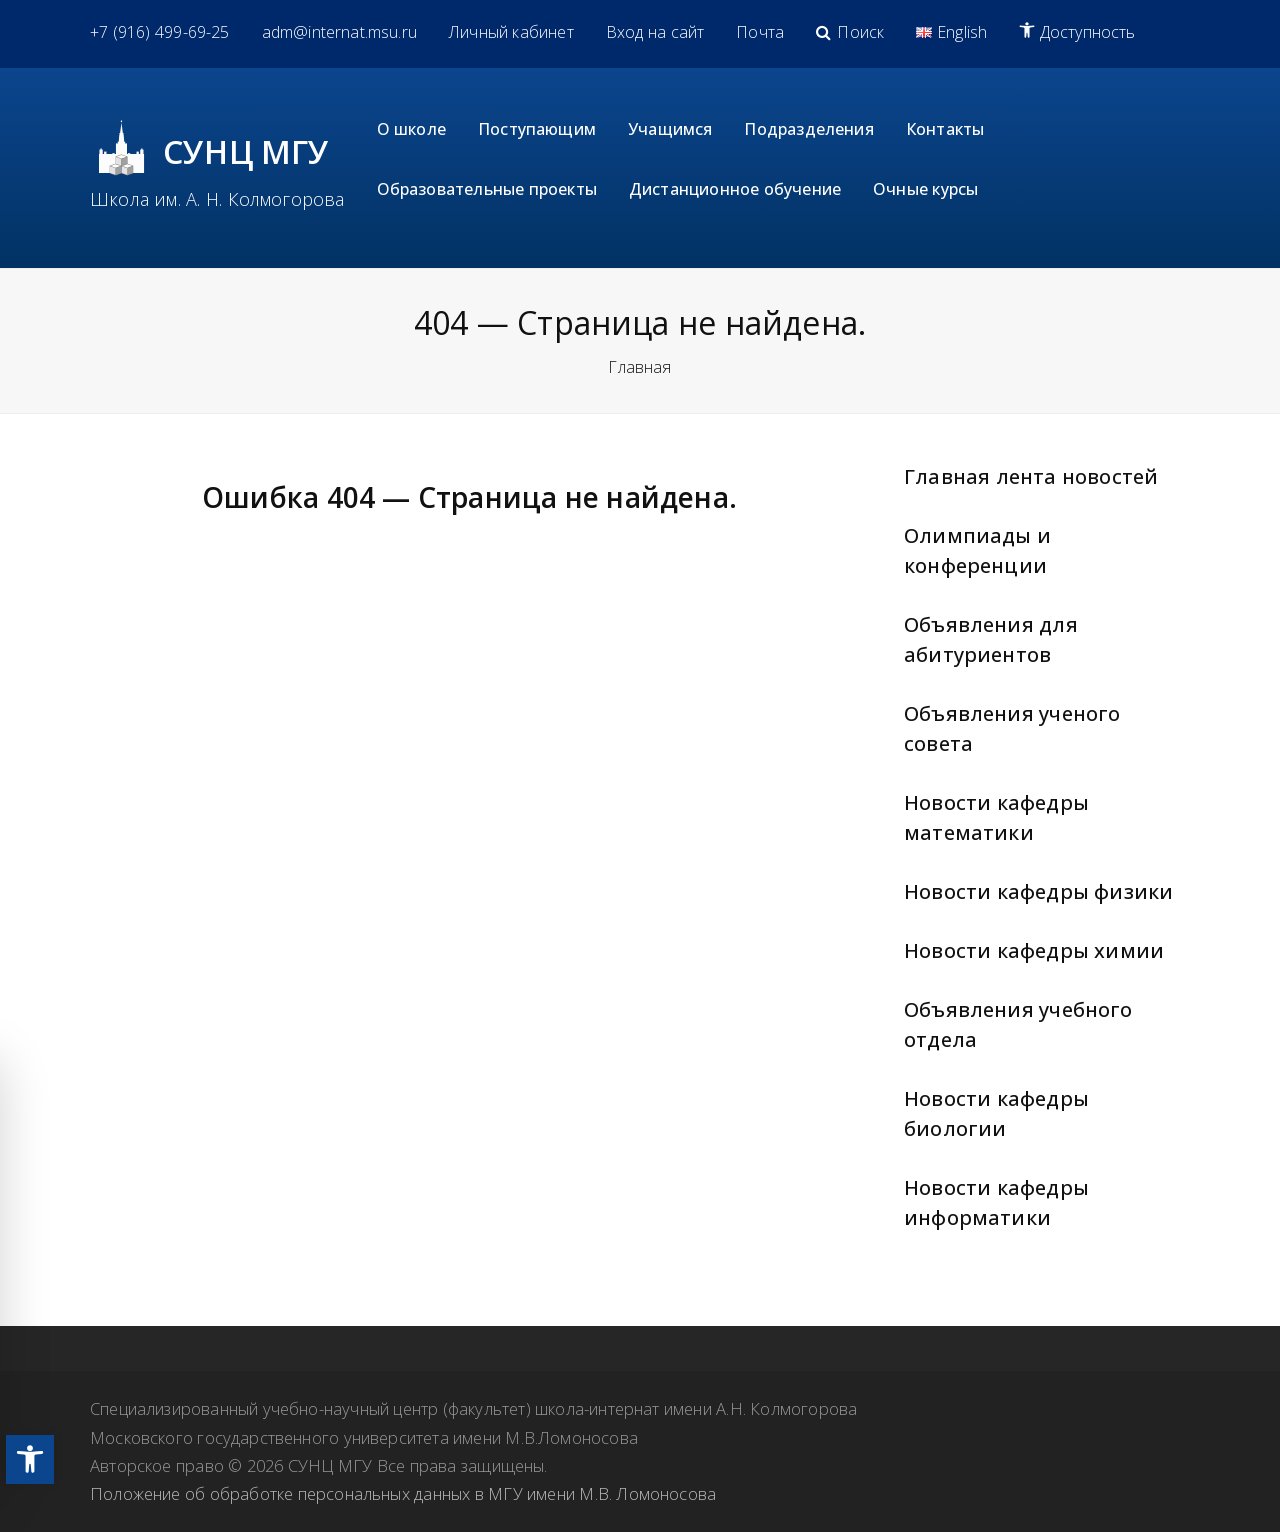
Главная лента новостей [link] (1031, 476)
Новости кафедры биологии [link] (996, 1113)
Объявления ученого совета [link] (1012, 728)
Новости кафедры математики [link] (996, 817)
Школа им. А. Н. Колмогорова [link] (217, 199)
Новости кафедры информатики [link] (996, 1202)
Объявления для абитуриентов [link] (991, 639)
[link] (30, 1459)
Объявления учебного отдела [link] (1018, 1024)
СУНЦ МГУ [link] (246, 151)
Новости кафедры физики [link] (1038, 891)
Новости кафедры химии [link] (1034, 950)
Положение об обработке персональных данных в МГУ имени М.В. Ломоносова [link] (403, 1493)
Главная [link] (639, 367)
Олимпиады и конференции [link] (977, 550)
